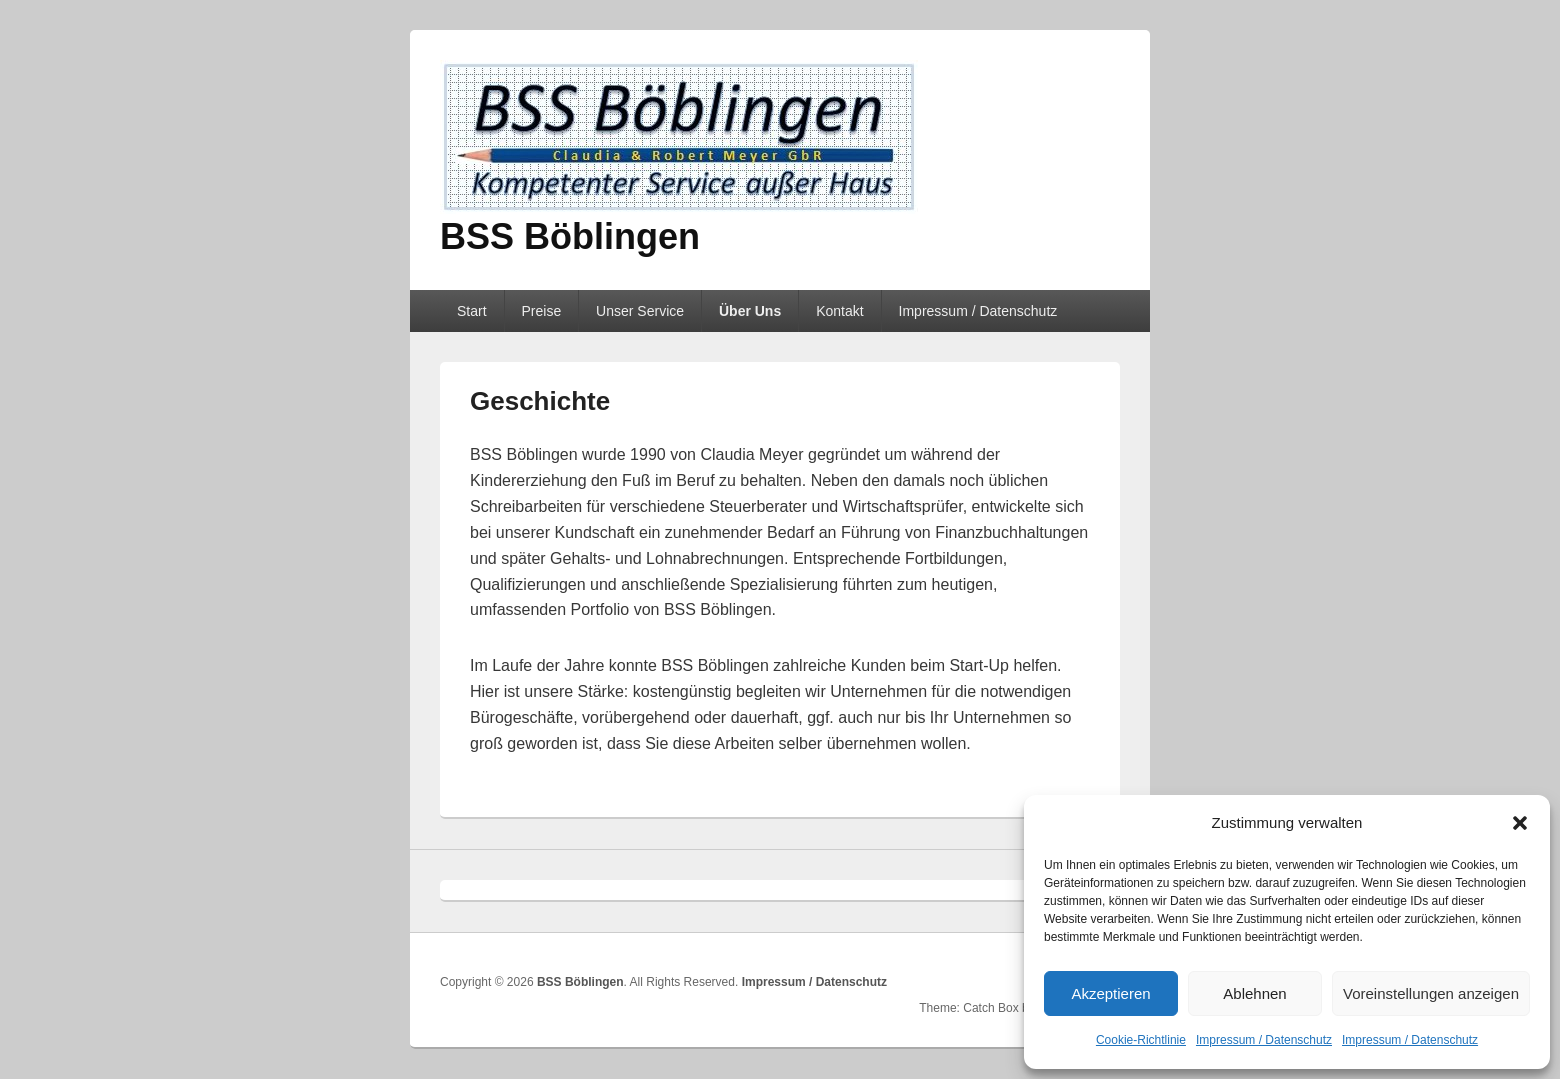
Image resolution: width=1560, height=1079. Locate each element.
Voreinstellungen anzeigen (1431, 993)
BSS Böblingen (570, 236)
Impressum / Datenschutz (1264, 1040)
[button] (1520, 823)
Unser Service (640, 311)
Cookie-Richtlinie (1141, 1040)
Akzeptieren (1110, 993)
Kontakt (839, 311)
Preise (541, 311)
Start (472, 311)
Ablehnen (1254, 993)
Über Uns (750, 311)
